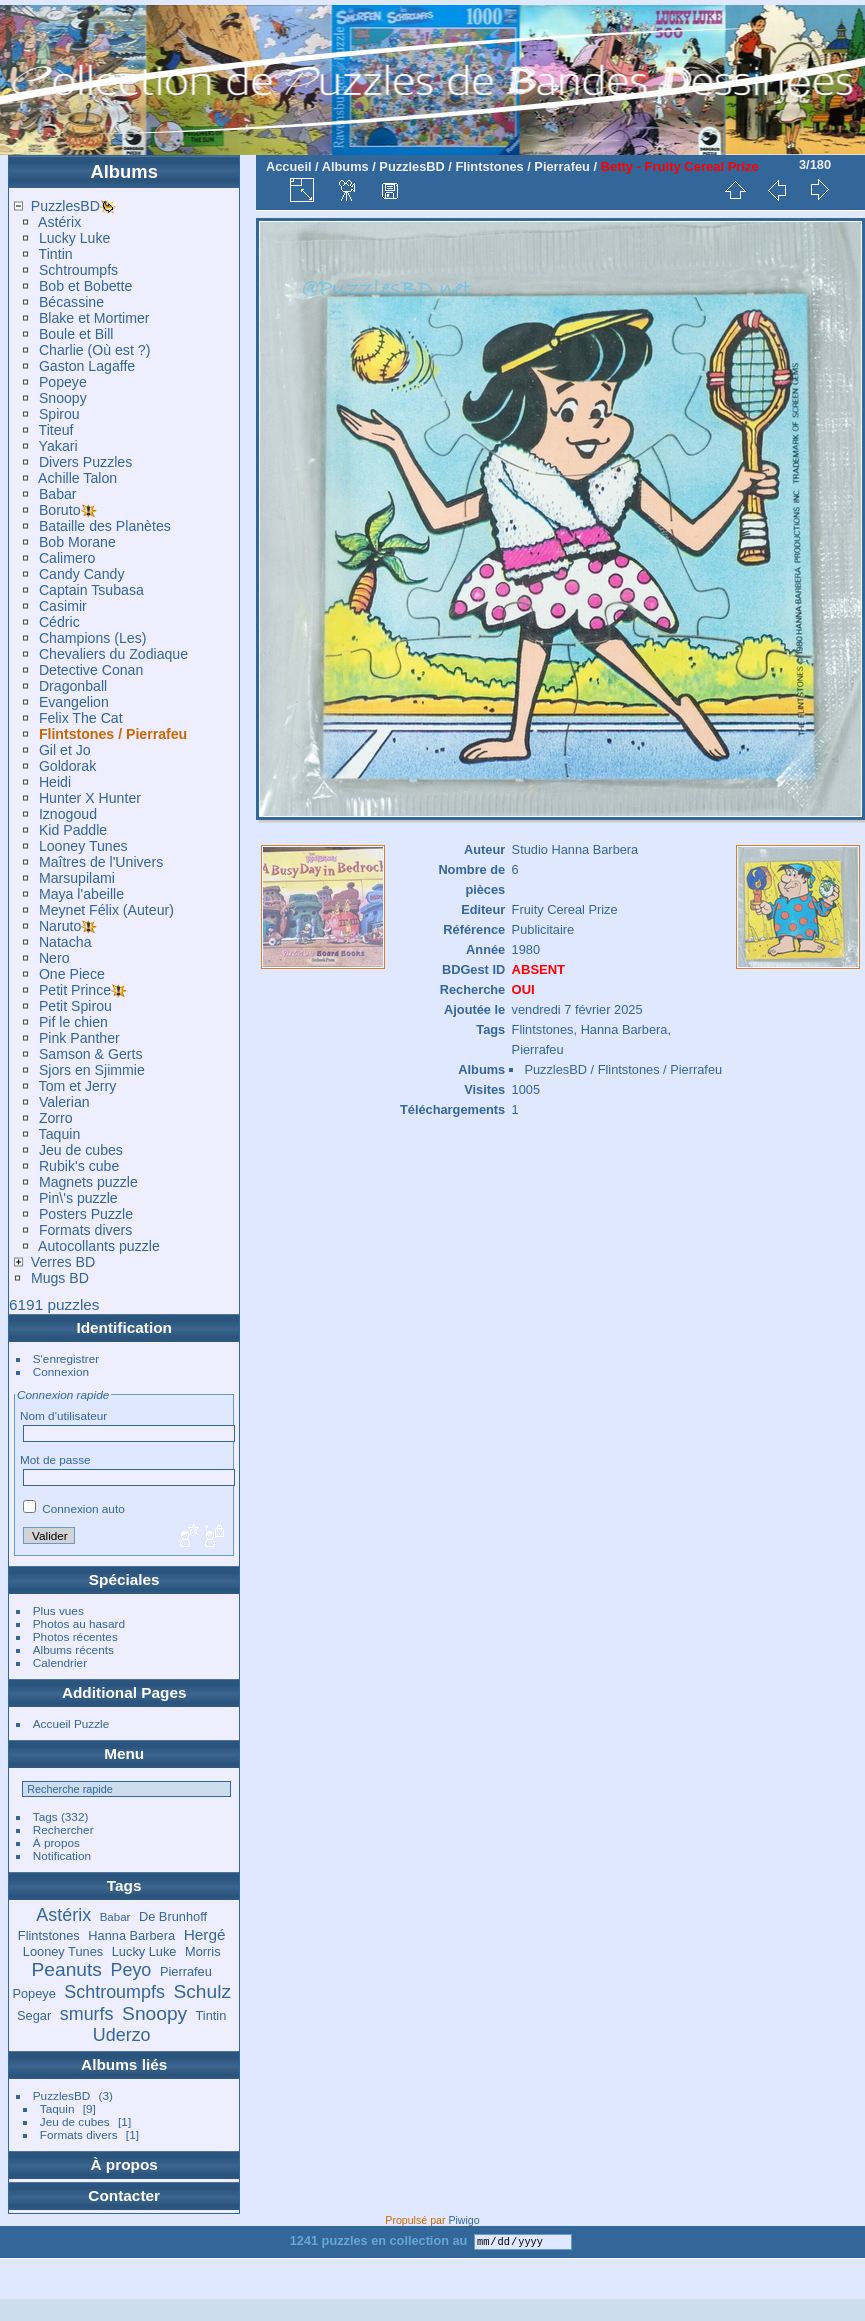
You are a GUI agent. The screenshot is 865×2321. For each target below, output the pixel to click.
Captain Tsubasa (91, 590)
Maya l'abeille (81, 894)
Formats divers (85, 1230)
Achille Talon (77, 478)
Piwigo (463, 2220)
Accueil (289, 166)
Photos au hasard (79, 1623)
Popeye (63, 382)
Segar (34, 2015)
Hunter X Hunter (90, 798)
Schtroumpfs (78, 270)
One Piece (72, 974)
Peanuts (67, 1969)
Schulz (202, 1991)
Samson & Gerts (91, 1054)
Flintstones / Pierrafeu (113, 734)
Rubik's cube (79, 1166)
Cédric (59, 622)
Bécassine (71, 302)
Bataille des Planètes (105, 526)
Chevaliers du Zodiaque (113, 654)
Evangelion (74, 702)
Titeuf (56, 430)
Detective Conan (91, 670)
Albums (124, 171)
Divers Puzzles (85, 462)
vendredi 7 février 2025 (577, 1009)
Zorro (56, 1118)
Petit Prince (75, 990)
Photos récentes (75, 1636)
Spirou (59, 414)
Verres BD (63, 1262)
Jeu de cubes (81, 1150)
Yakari (58, 446)
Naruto (60, 926)
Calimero (67, 558)
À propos (56, 1842)
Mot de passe (55, 1459)
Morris (203, 1951)
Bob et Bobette (85, 286)
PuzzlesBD (65, 206)
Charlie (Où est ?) (94, 350)
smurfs (87, 2014)
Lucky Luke (74, 238)
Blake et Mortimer (94, 318)
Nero (54, 958)
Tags (45, 1816)
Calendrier (60, 1662)
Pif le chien (73, 1022)
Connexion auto (74, 1508)
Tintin (56, 254)
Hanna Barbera (131, 1935)
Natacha (65, 942)
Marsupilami (77, 878)
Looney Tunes (83, 846)
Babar (58, 494)
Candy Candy (82, 574)
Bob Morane (77, 542)
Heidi (55, 782)
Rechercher (63, 1829)
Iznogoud (68, 814)
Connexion (61, 1371)
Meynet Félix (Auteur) (106, 910)
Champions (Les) (93, 638)
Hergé (205, 1934)
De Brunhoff (173, 1916)
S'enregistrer (66, 1358)
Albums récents (73, 1649)
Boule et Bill (76, 334)
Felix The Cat (81, 718)
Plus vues (58, 1610)
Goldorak (67, 766)
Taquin (60, 1134)
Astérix (59, 222)
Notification (62, 1855)
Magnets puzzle (88, 1182)
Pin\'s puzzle (78, 1198)
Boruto (60, 510)
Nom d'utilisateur (63, 1415)
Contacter (124, 2195)
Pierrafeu (186, 1971)
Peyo (131, 1970)
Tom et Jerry (78, 1086)
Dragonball (73, 686)
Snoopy (63, 398)
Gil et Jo (65, 750)
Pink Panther (79, 1038)
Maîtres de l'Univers (101, 862)
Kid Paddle (73, 830)
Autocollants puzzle (99, 1246)
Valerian (64, 1102)
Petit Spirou (75, 1006)
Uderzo (122, 2035)
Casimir (63, 606)
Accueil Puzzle (71, 1723)
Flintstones (49, 1935)
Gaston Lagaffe (87, 366)
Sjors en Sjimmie (92, 1070)
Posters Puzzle (86, 1214)
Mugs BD (60, 1278)
